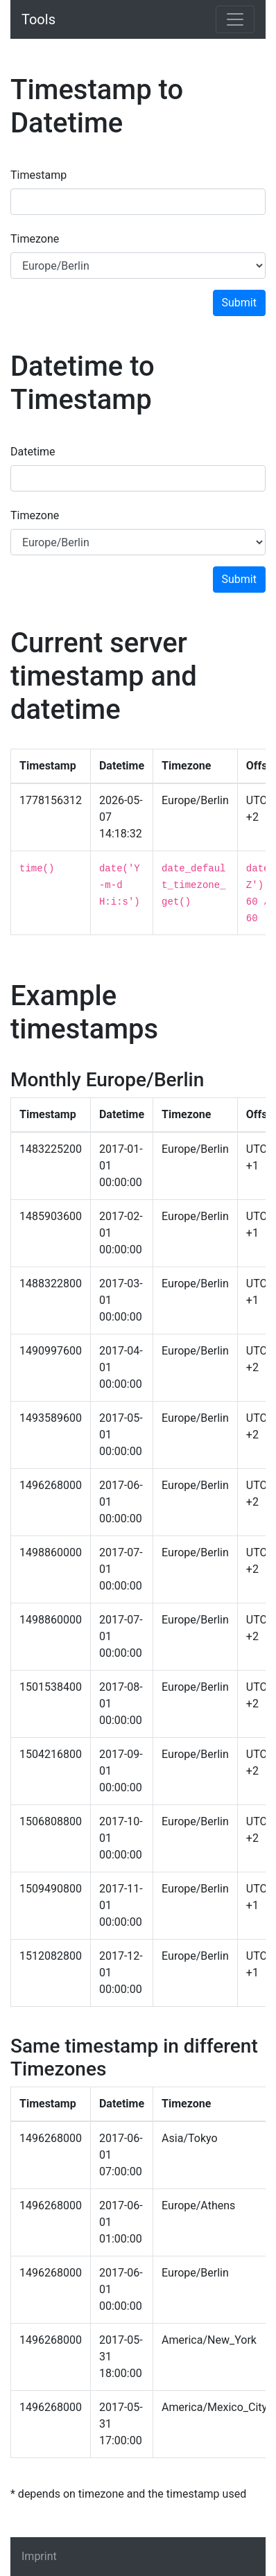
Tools (38, 19)
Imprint (39, 2556)
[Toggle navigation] (235, 19)
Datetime (32, 451)
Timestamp (38, 175)
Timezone (34, 238)
